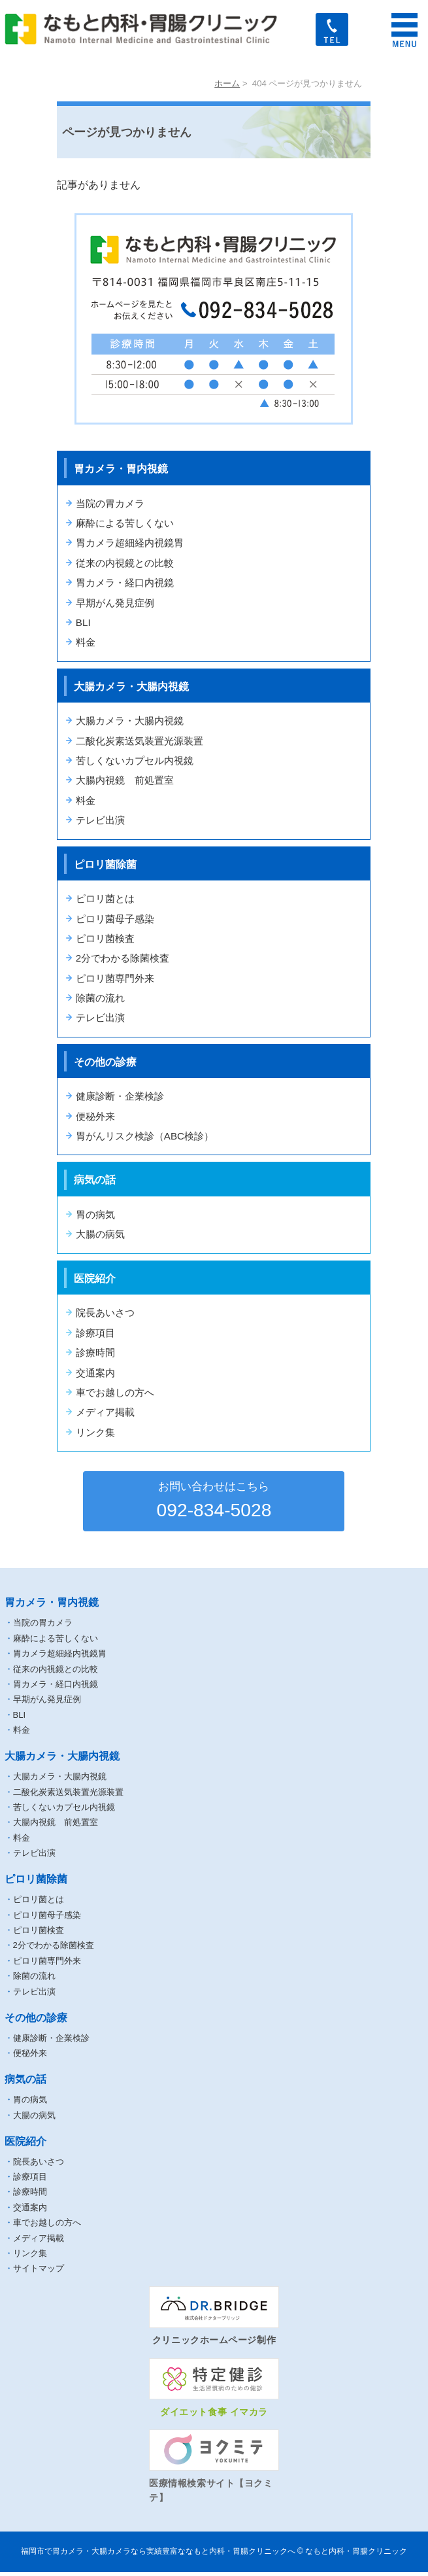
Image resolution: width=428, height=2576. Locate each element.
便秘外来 (95, 1116)
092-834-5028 (214, 1501)
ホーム (227, 83)
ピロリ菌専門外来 (115, 978)
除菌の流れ (100, 997)
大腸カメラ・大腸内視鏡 (130, 720)
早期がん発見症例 (115, 602)
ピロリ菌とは (105, 898)
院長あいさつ (105, 1312)
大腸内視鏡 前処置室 (125, 780)
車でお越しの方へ (115, 1392)
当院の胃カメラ (110, 503)
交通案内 (95, 1372)
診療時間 (95, 1352)
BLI (83, 622)
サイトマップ (38, 2273)
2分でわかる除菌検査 (122, 958)
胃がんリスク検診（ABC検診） (145, 1135)
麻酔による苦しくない (125, 523)
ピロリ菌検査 (105, 938)
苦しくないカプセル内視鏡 (134, 760)
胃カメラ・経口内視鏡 (125, 582)
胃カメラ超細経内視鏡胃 (130, 542)
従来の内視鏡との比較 (125, 562)
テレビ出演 (100, 820)
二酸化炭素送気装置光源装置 (139, 740)
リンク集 (95, 1432)
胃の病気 (95, 1214)
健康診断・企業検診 (120, 1096)
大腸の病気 (100, 1234)
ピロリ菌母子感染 (115, 918)
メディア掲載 (105, 1412)
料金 (85, 642)
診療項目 (95, 1332)
